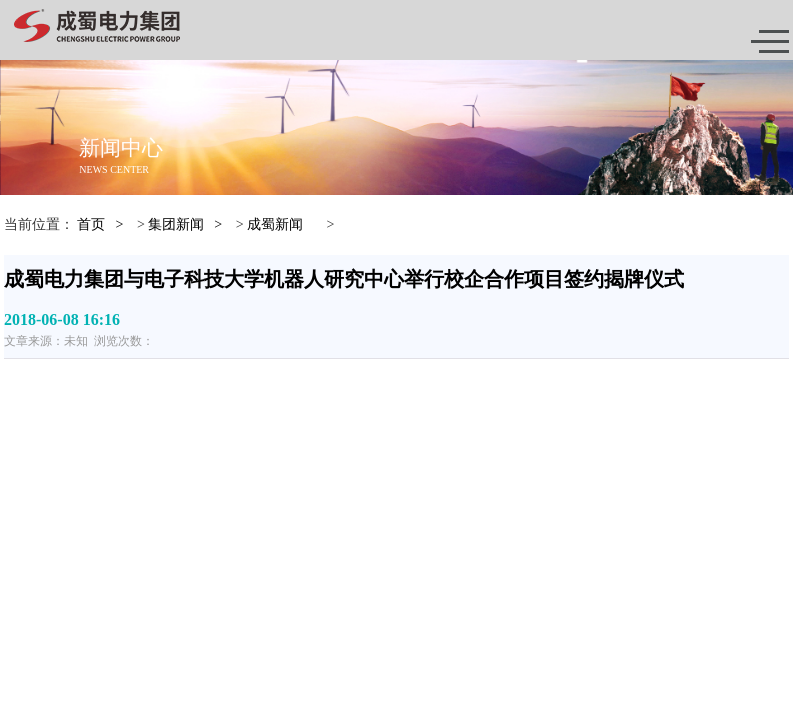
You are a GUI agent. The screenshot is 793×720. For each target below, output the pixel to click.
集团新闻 (176, 224)
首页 (91, 224)
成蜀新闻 (275, 224)
